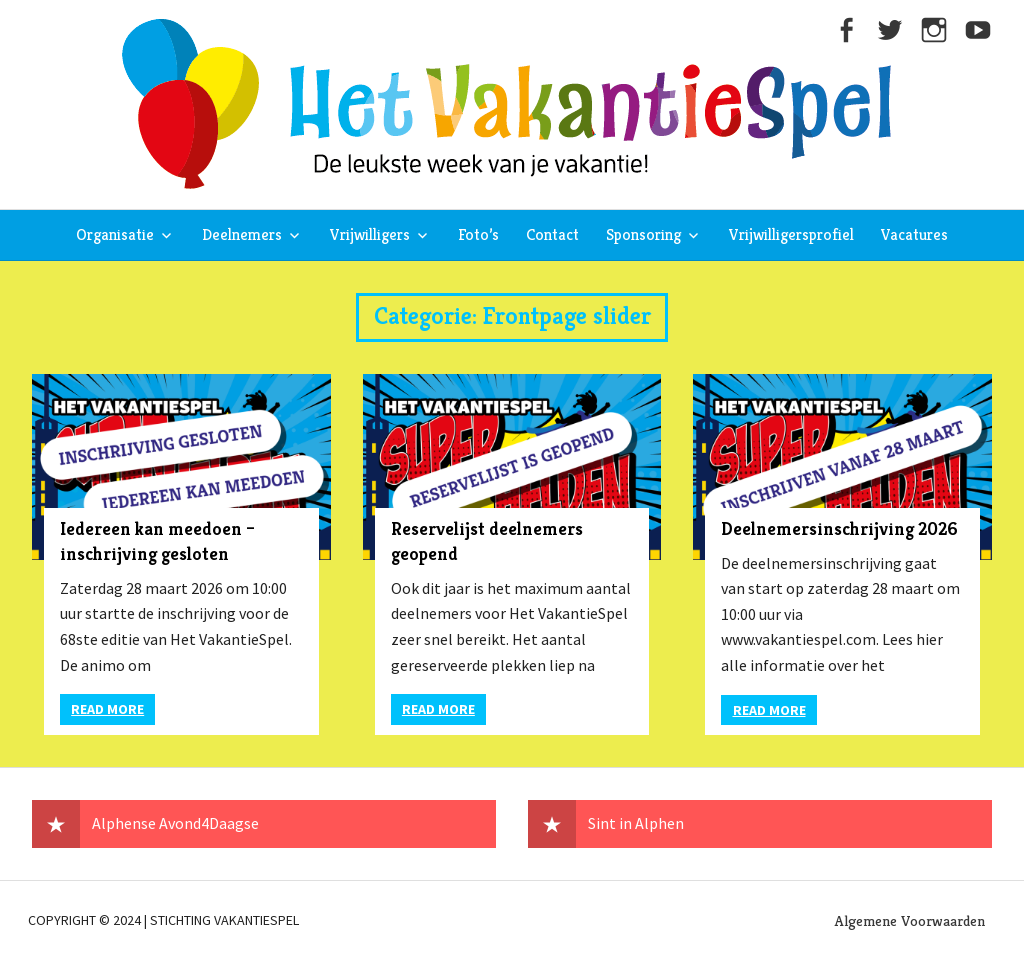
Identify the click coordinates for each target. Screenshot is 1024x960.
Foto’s (478, 234)
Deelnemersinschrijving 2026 (839, 528)
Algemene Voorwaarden (910, 920)
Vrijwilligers (370, 234)
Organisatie (115, 234)
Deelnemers (242, 234)
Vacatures (914, 234)
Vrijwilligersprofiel (791, 234)
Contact (552, 234)
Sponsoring (643, 234)
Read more (107, 709)
